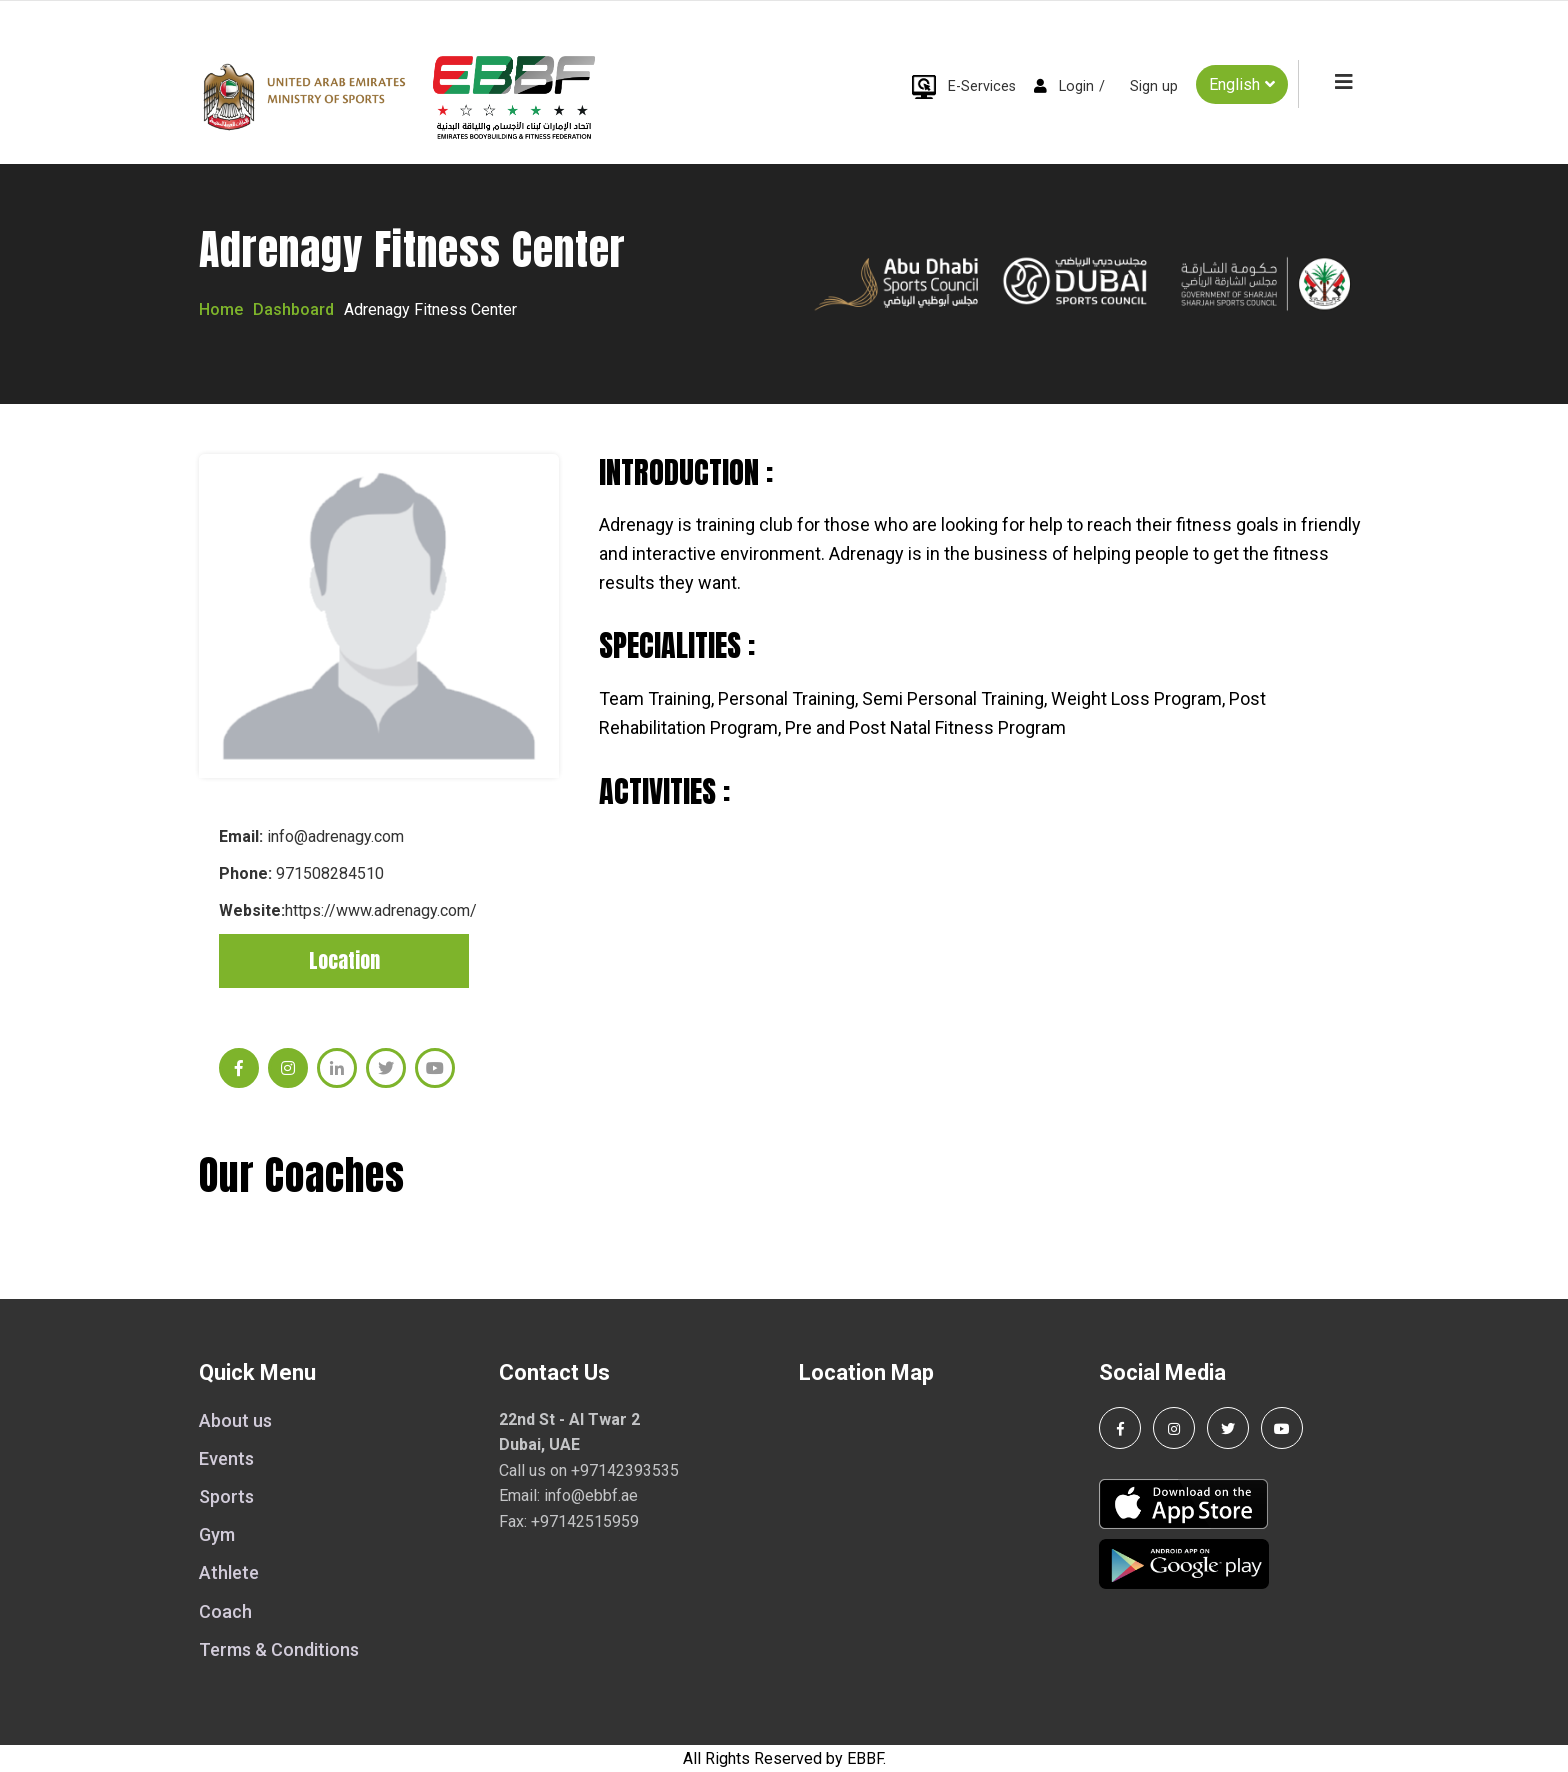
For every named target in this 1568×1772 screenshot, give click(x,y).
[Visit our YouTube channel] (1282, 1428)
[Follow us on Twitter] (1228, 1428)
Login (1076, 86)
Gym (217, 1534)
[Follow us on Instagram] (1174, 1428)
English (1242, 84)
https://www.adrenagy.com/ (381, 910)
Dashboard (293, 309)
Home (221, 309)
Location (344, 960)
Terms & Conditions (279, 1649)
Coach (225, 1611)
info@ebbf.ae (591, 1495)
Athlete (229, 1572)
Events (226, 1458)
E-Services (982, 86)
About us (235, 1420)
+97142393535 (625, 1470)
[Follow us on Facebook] (1120, 1428)
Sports (226, 1496)
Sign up (1154, 86)
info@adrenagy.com (335, 836)
